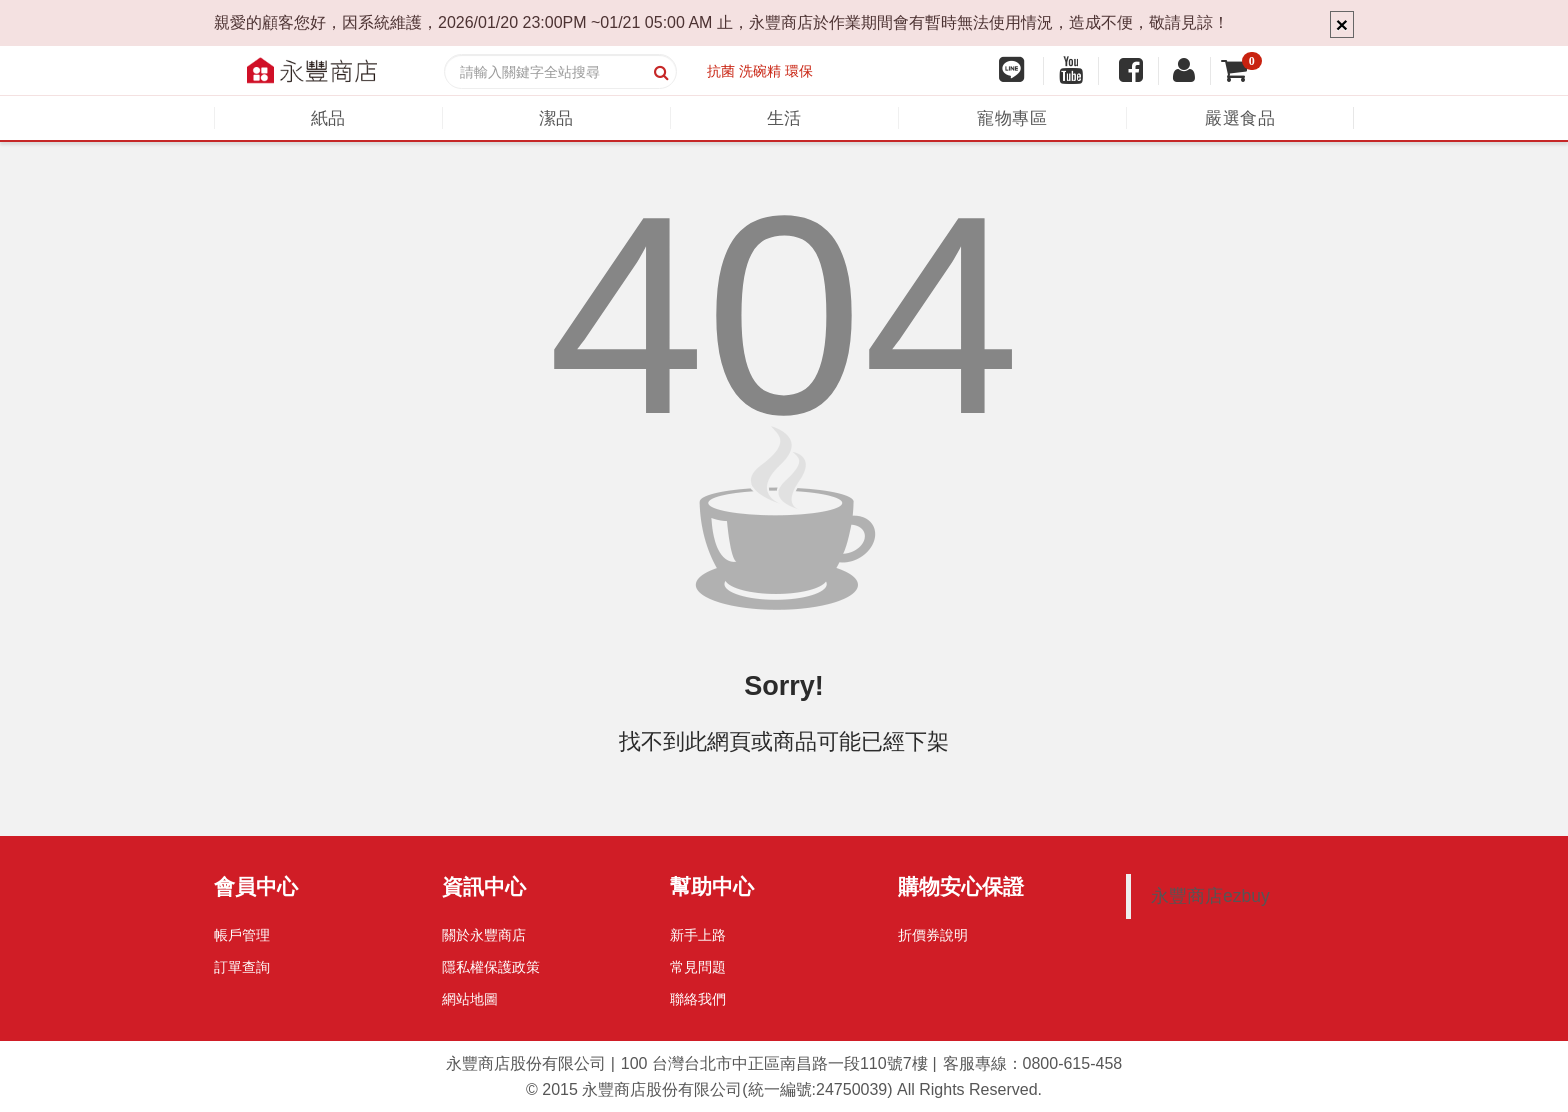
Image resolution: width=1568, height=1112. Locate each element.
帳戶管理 (242, 935)
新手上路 (698, 935)
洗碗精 (760, 71)
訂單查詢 (242, 967)
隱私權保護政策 (491, 967)
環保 (799, 71)
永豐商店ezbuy (1210, 896)
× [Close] (1342, 24)
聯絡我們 (698, 999)
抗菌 (721, 71)
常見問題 (698, 967)
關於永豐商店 (484, 935)
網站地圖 (470, 999)
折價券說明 (933, 935)
